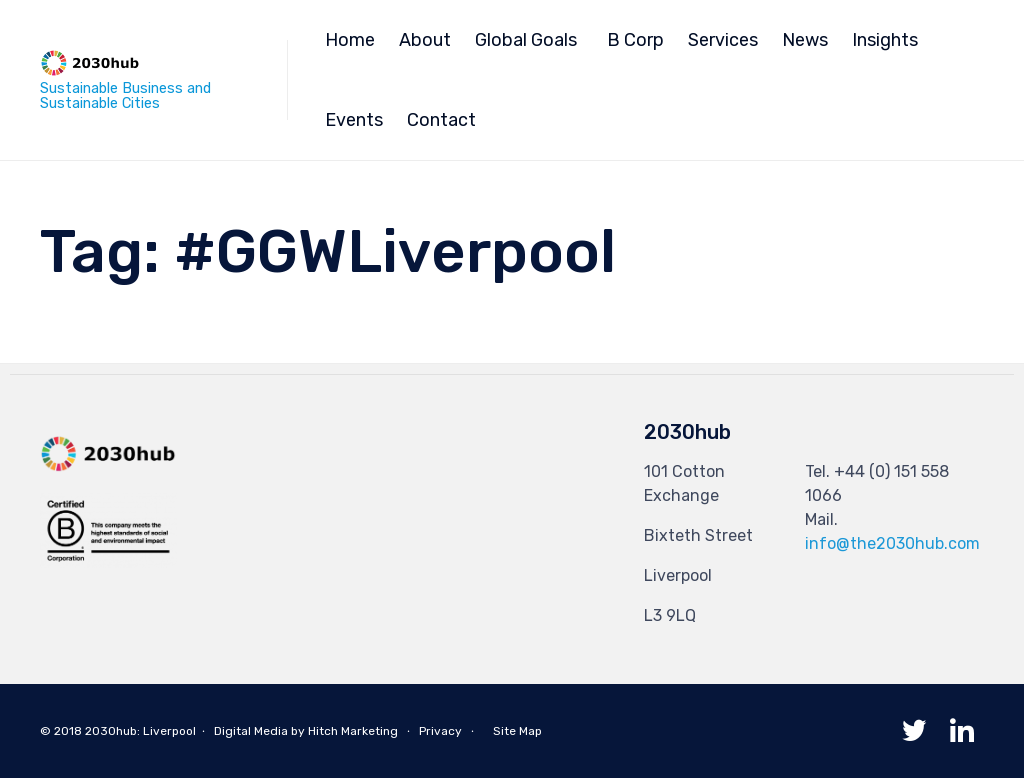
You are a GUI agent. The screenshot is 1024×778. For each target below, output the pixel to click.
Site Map (517, 731)
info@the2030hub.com (892, 543)
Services (723, 40)
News (805, 40)
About (425, 40)
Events (354, 120)
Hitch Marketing (353, 731)
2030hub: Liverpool (140, 731)
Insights (885, 40)
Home (350, 40)
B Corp (635, 40)
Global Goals (526, 40)
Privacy (440, 731)
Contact (441, 120)
